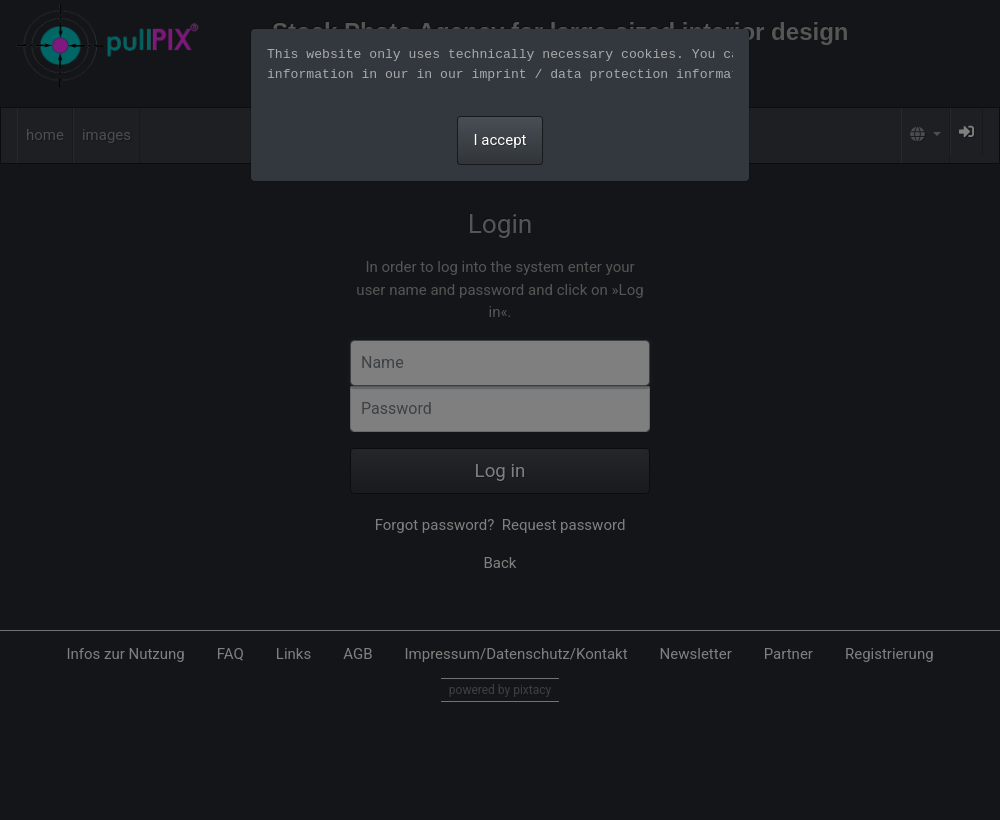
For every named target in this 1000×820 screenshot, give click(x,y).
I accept (500, 140)
